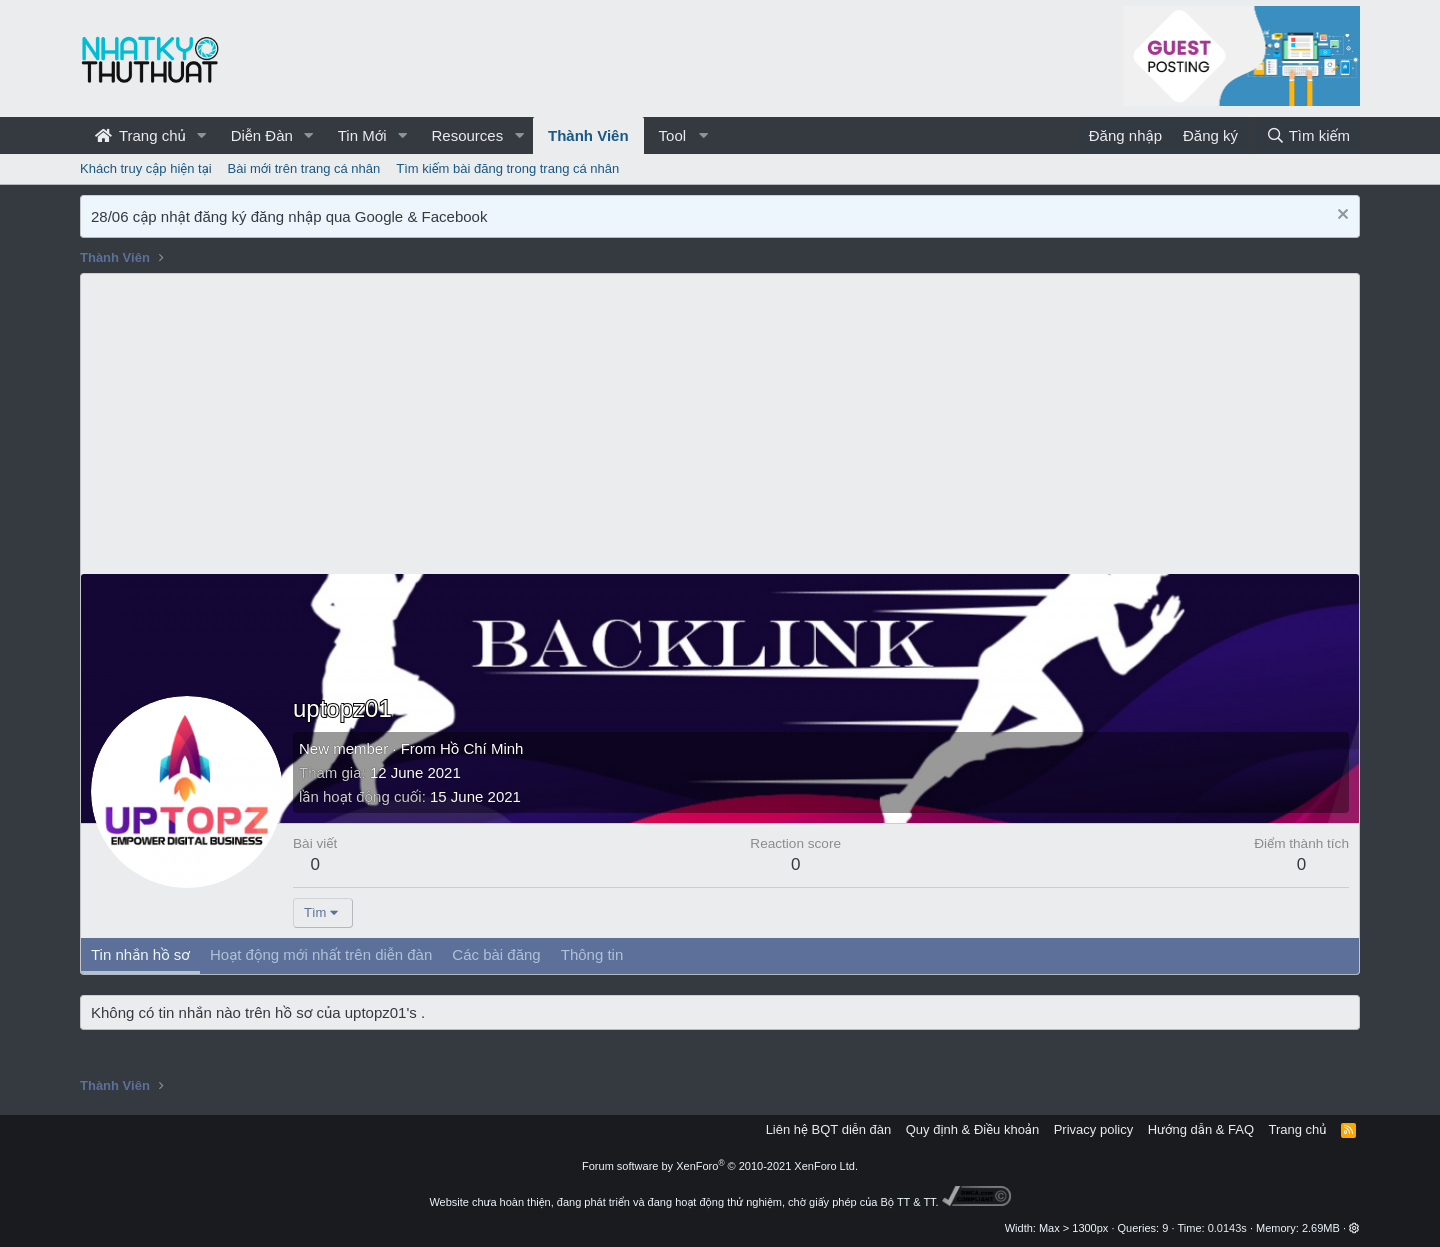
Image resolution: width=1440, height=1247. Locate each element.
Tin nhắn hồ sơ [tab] (140, 954)
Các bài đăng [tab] (496, 954)
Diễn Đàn (262, 135)
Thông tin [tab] (592, 954)
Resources (467, 135)
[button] (202, 135)
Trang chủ (140, 135)
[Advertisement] (720, 424)
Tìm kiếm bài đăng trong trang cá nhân (507, 168)
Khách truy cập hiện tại (146, 168)
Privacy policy (1093, 1129)
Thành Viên (588, 135)
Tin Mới (362, 135)
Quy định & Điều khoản (972, 1129)
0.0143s (1227, 1228)
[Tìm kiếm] (1308, 135)
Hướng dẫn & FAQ (1201, 1129)
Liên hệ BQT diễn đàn (829, 1129)
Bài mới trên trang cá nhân (304, 168)
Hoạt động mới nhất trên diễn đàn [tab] (321, 954)
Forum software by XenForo (720, 1166)
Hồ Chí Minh (482, 748)
